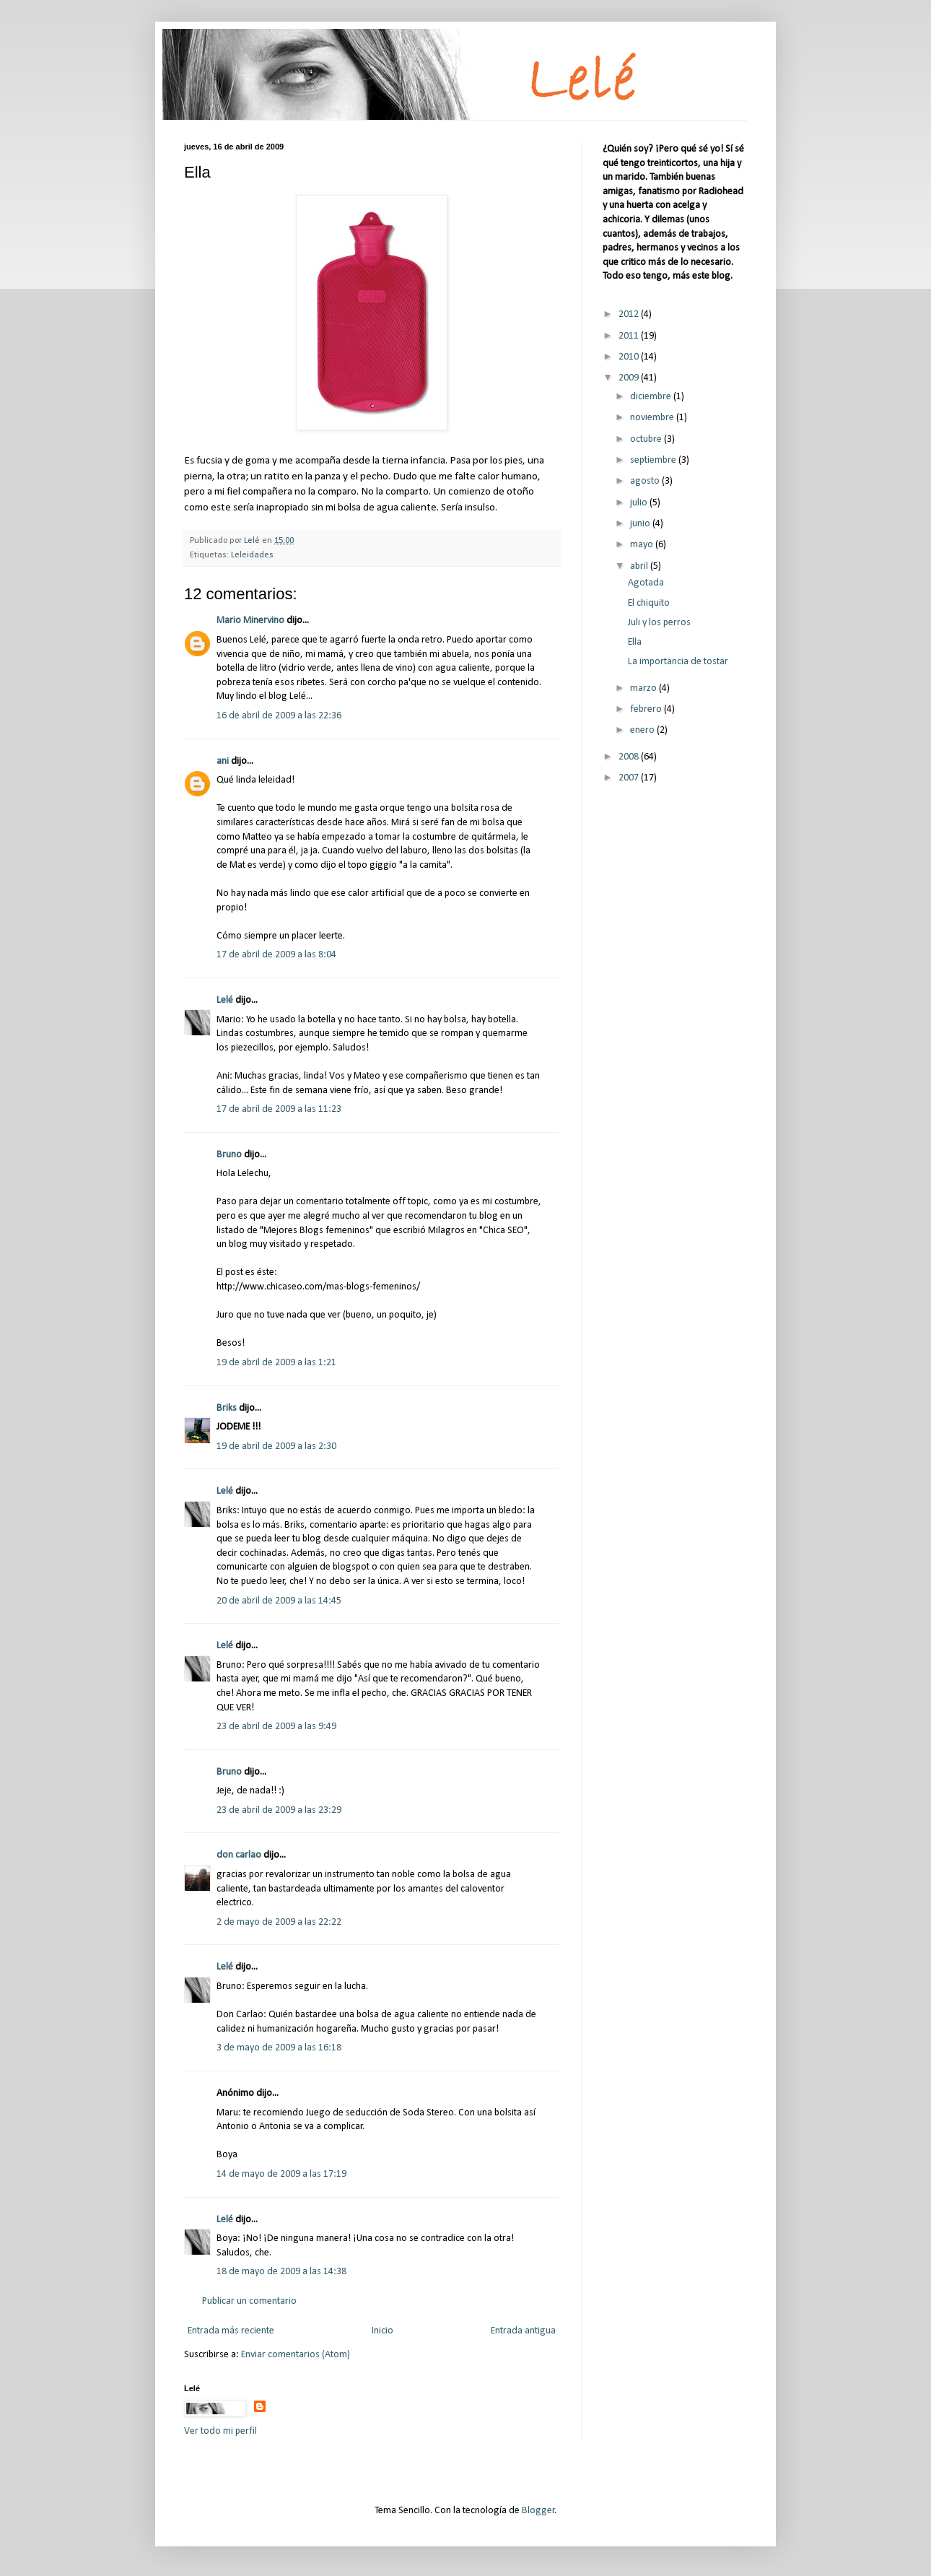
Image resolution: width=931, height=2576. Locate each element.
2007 (630, 778)
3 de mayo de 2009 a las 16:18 (279, 2047)
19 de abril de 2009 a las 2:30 (276, 1446)
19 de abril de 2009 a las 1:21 (276, 1362)
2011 (630, 336)
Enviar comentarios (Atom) (295, 2354)
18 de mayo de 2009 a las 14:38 (281, 2271)
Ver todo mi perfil (220, 2431)
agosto (646, 481)
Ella (635, 642)
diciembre (651, 396)
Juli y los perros (659, 622)
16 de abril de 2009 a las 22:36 (279, 715)
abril (640, 566)
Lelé (225, 1000)
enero (643, 730)
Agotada (646, 583)
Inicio (382, 2330)
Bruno (229, 1154)
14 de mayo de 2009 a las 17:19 (281, 2174)
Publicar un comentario (249, 2301)
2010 (630, 357)
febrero (647, 709)
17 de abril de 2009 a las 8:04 (276, 954)
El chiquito (649, 603)
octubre (647, 439)
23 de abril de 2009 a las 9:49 (276, 1726)
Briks (227, 1408)
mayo (642, 544)
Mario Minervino (250, 620)
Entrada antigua (523, 2330)
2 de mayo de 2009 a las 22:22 (279, 1922)
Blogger (538, 2510)
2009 (630, 378)
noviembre (653, 417)
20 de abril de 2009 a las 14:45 (279, 1601)
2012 (630, 314)
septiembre (654, 460)
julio (640, 502)
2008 (630, 757)
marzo (644, 688)
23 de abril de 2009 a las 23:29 (279, 1810)
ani (223, 761)
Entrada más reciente (231, 2330)
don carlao (239, 1855)
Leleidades (252, 555)
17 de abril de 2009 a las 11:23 (279, 1109)
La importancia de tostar (678, 661)
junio (641, 523)
